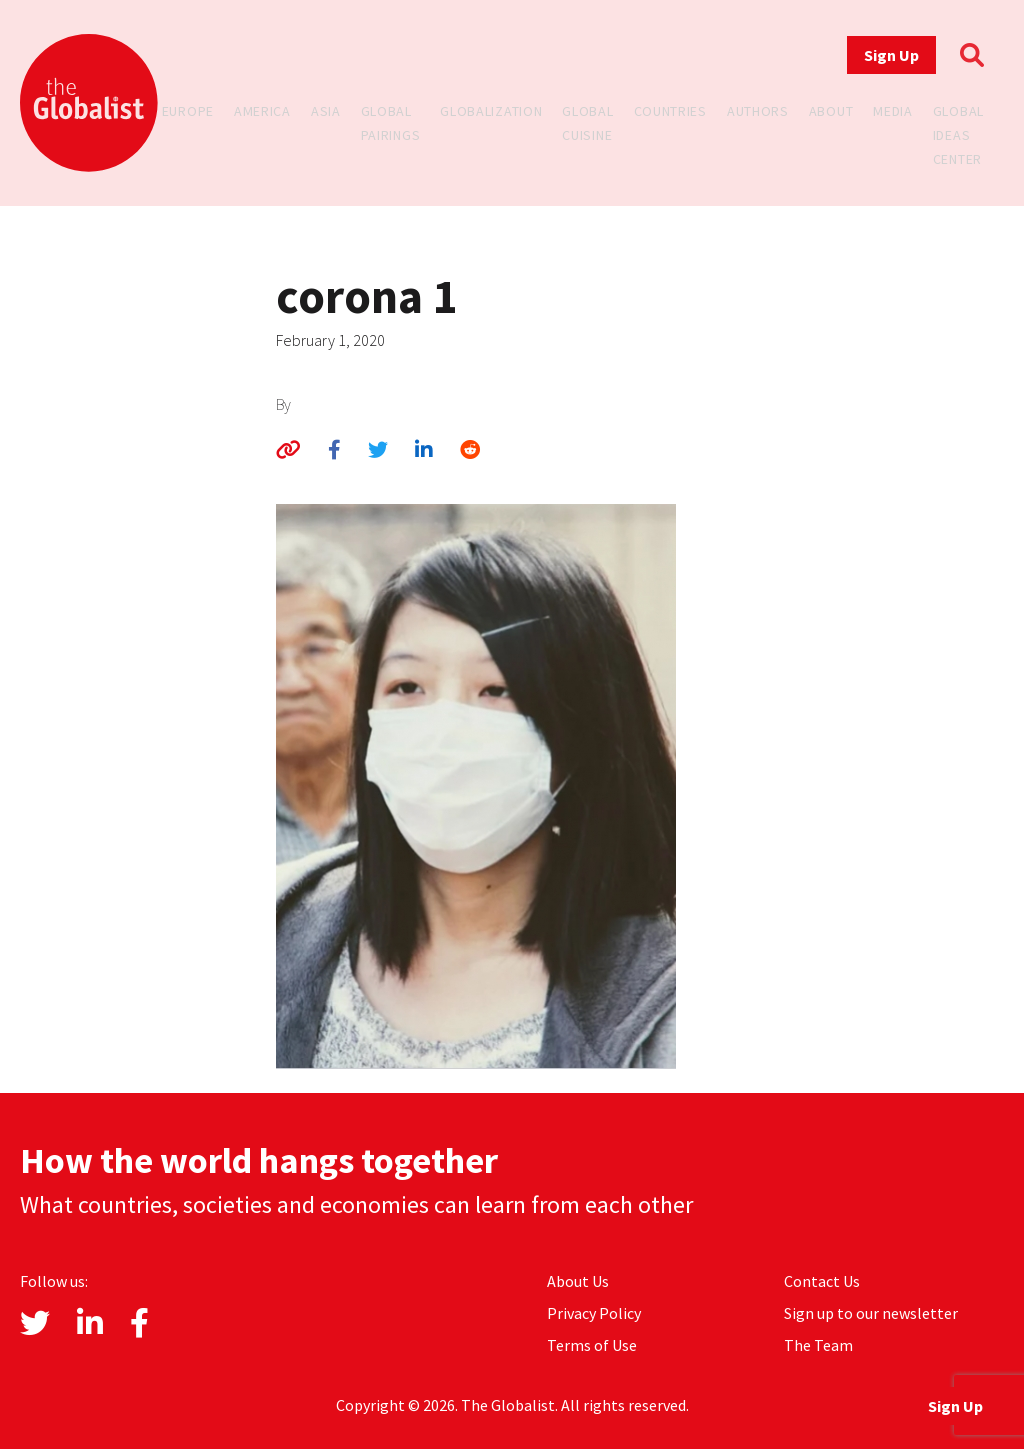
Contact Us (822, 1281)
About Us (578, 1281)
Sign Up (891, 55)
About (831, 111)
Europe (188, 111)
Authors (758, 111)
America (262, 111)
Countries (670, 111)
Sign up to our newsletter (871, 1313)
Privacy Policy (594, 1313)
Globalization (491, 111)
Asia (326, 111)
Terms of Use (592, 1345)
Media (893, 111)
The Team (818, 1345)
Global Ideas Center (958, 135)
